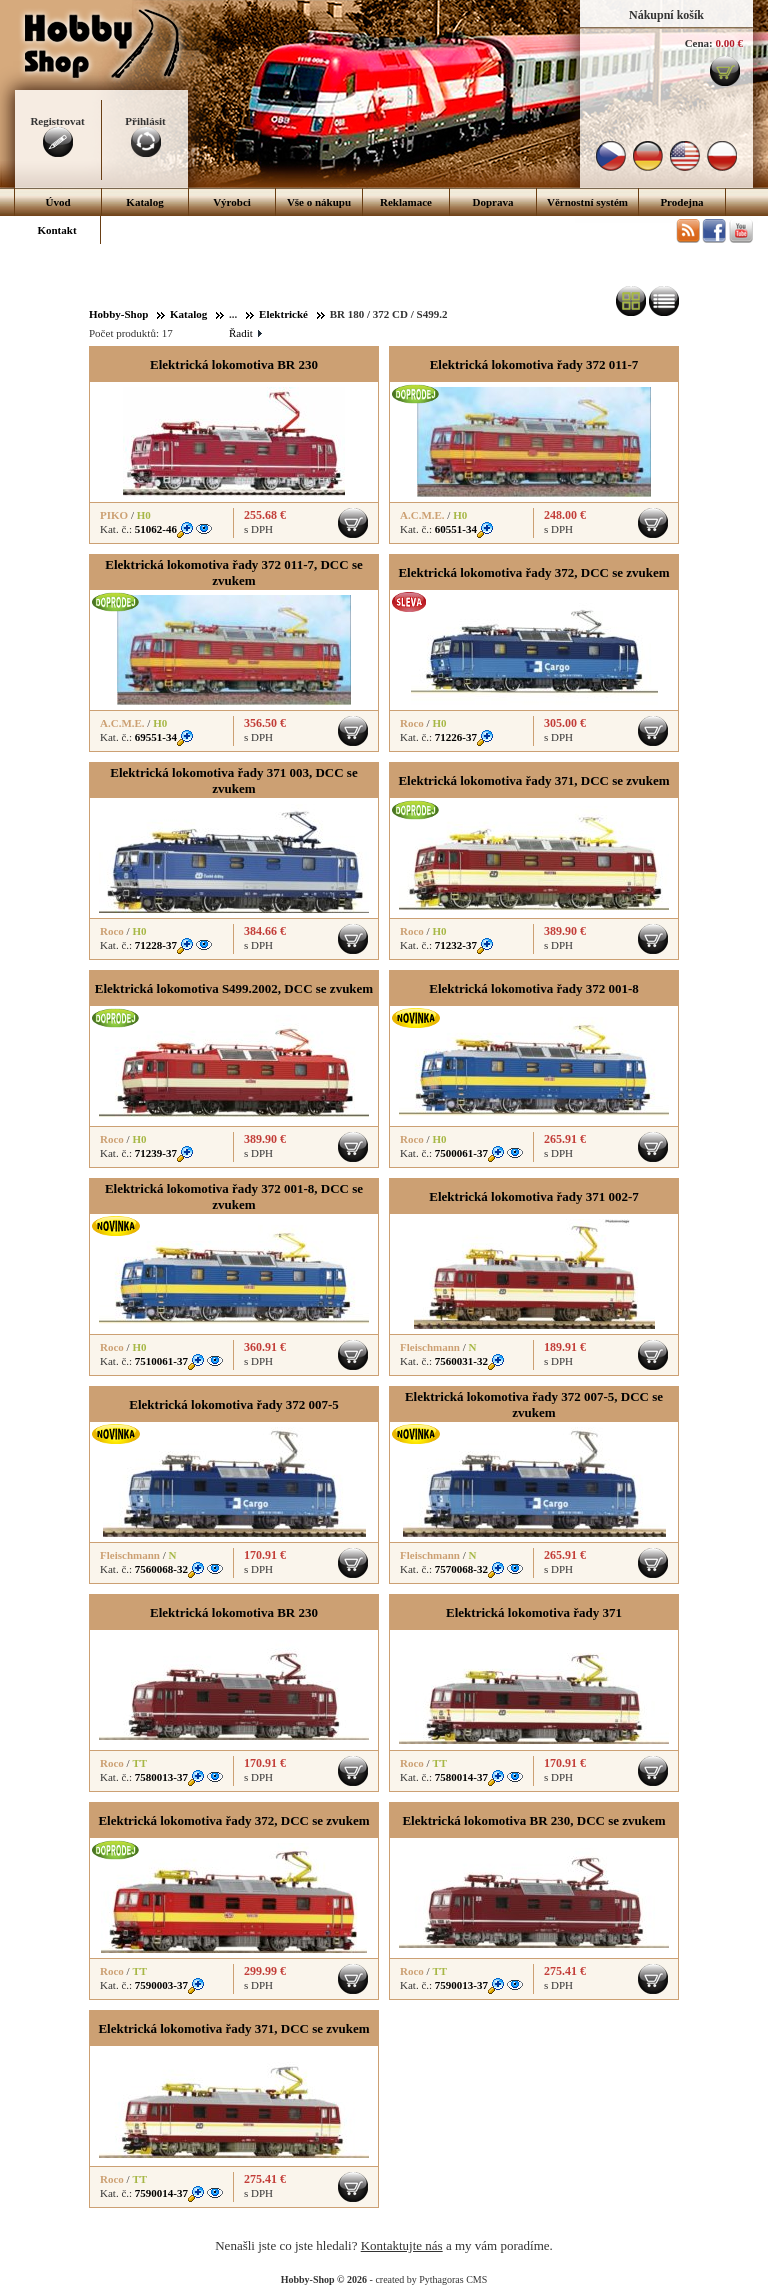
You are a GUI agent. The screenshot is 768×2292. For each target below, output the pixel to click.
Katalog (144, 202)
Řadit (245, 333)
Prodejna (681, 202)
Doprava (493, 202)
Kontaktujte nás (402, 2245)
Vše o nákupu (319, 202)
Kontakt (56, 230)
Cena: (699, 43)
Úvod (57, 202)
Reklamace (406, 202)
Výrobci (232, 202)
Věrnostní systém (587, 202)
